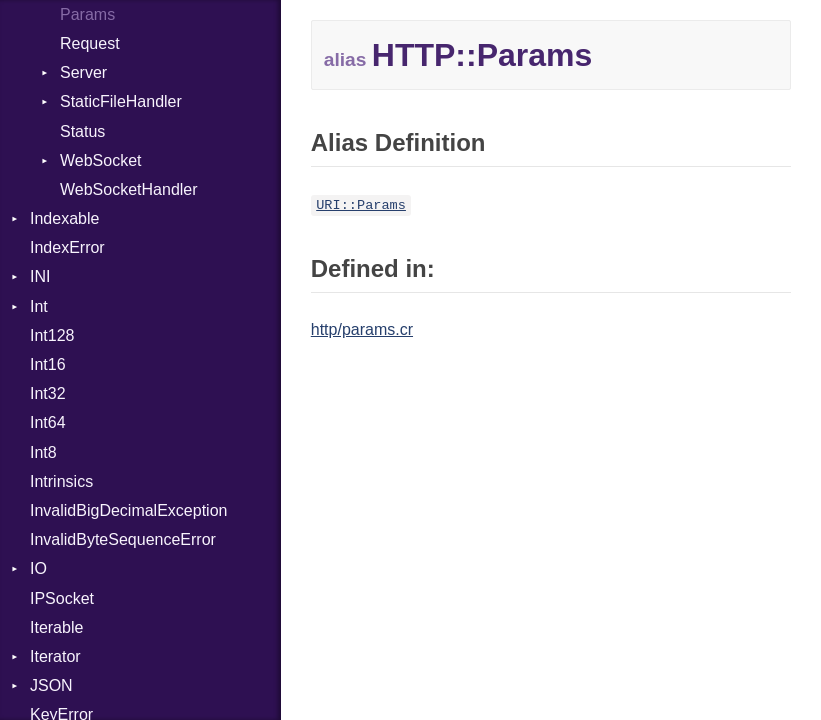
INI (40, 276)
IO (38, 568)
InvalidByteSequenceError (123, 539)
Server (83, 72)
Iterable (56, 627)
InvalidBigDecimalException (128, 510)
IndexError (67, 247)
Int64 (48, 422)
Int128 (52, 335)
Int (39, 306)
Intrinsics (61, 481)
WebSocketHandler (129, 189)
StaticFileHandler (121, 101)
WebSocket (101, 160)
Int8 (43, 452)
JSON (51, 685)
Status (82, 131)
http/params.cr (362, 329)
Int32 (48, 393)
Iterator (55, 656)
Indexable (64, 218)
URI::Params (361, 205)
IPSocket (62, 598)
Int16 (48, 364)
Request (90, 43)
